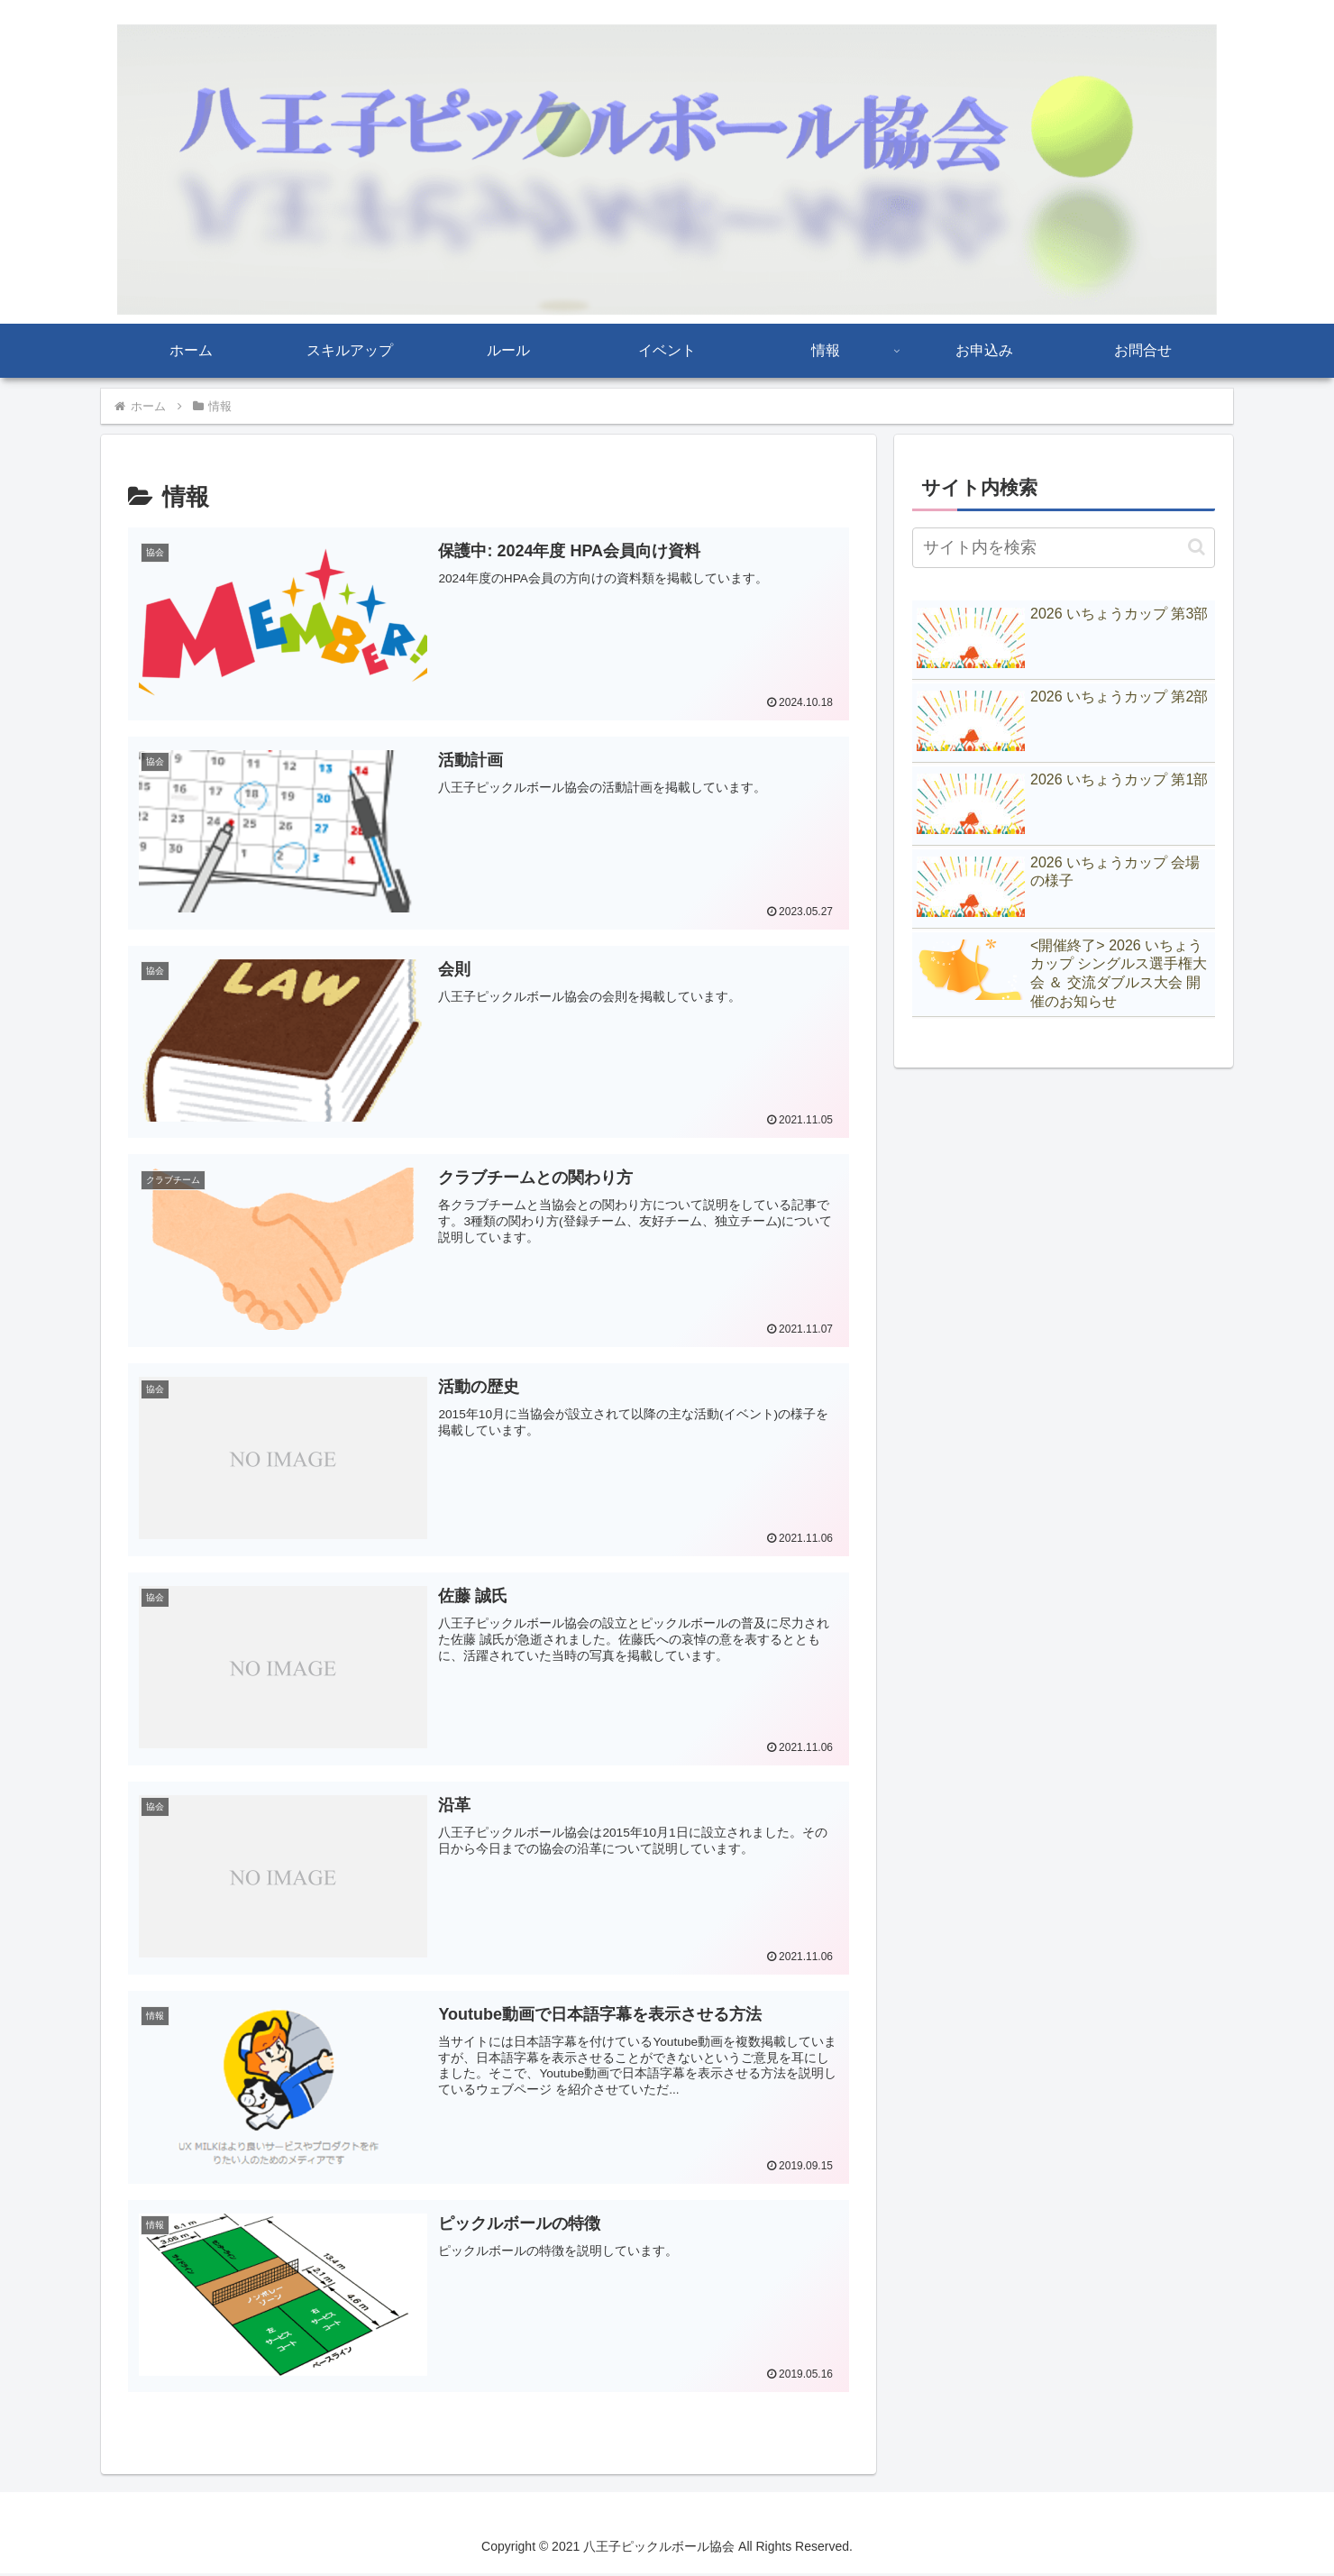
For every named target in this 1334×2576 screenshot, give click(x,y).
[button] (1196, 546)
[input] (1063, 547)
